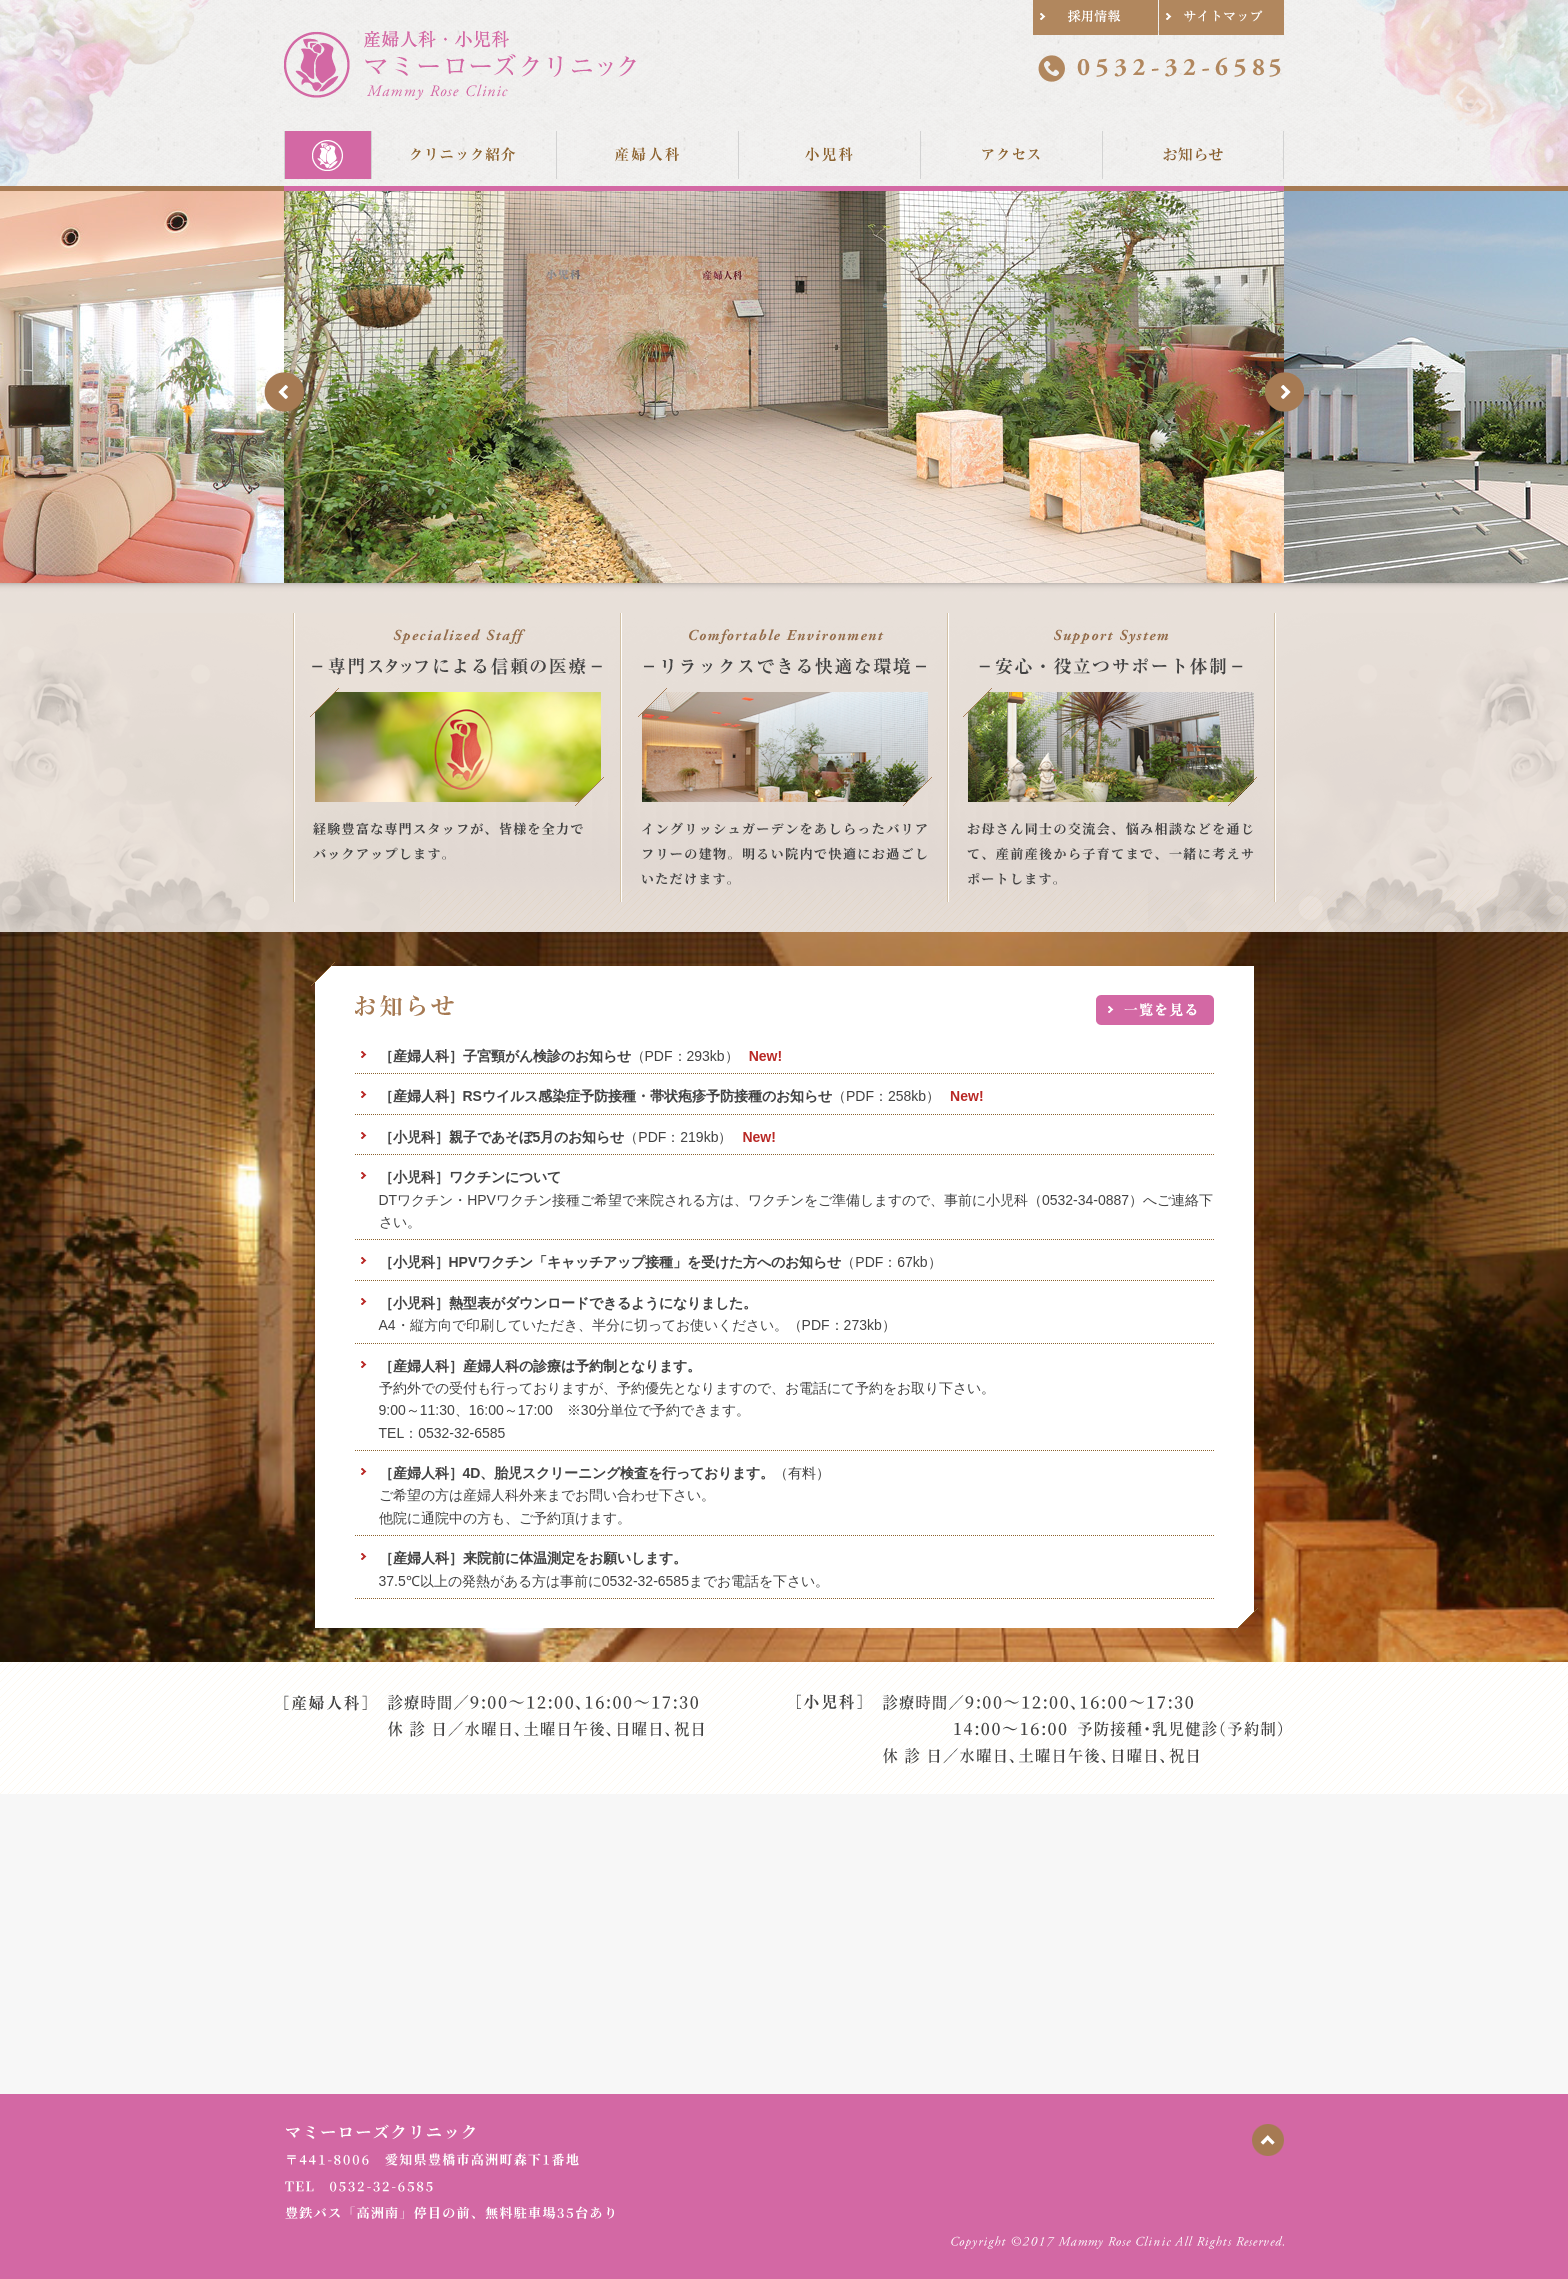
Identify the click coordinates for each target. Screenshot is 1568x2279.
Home (328, 154)
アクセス (1011, 154)
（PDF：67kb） (660, 1262)
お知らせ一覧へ (1155, 1010)
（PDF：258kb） (660, 1096)
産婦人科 (647, 154)
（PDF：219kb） (556, 1137)
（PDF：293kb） (559, 1056)
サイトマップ (1221, 17)
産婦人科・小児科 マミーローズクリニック (460, 65)
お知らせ (1193, 154)
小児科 (829, 154)
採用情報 (1095, 17)
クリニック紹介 (464, 154)
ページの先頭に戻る (1268, 2140)
